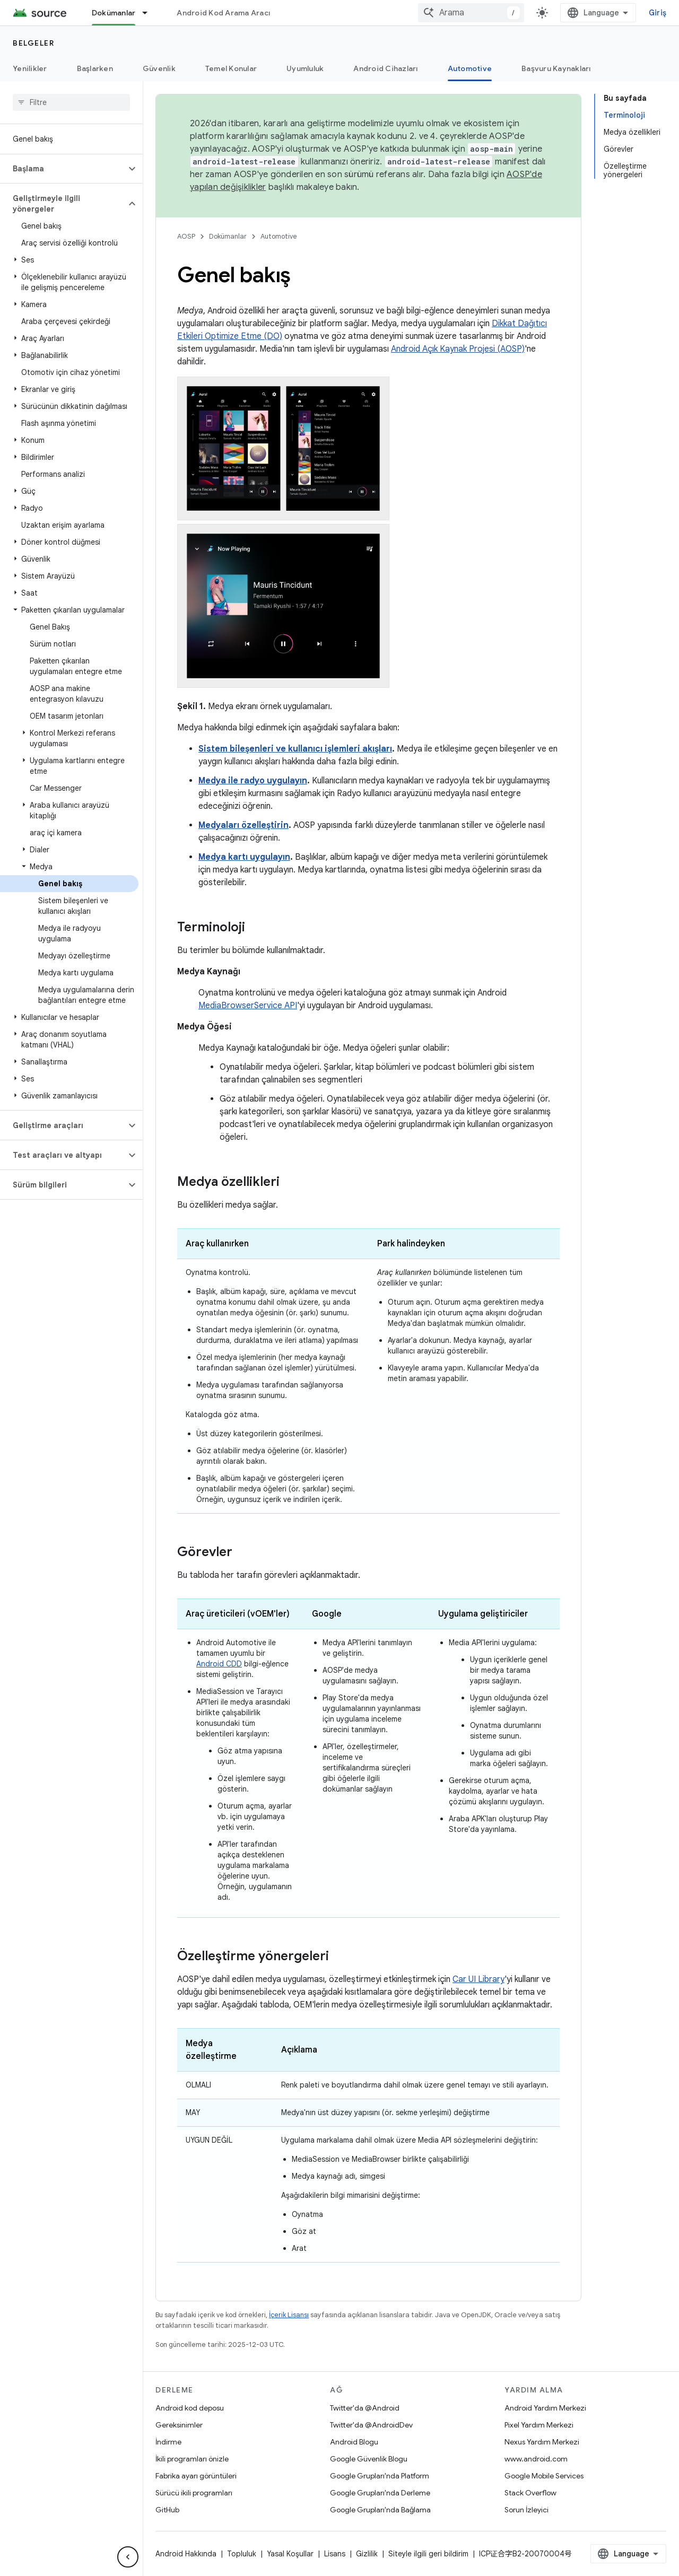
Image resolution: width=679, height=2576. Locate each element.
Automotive (278, 236)
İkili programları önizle (192, 2459)
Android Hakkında (185, 2553)
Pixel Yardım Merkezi (538, 2425)
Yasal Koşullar (290, 2553)
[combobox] (471, 12)
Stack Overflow (530, 2493)
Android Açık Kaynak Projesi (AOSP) (458, 349)
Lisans (334, 2553)
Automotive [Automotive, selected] (470, 68)
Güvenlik (159, 68)
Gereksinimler (179, 2425)
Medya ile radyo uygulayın (252, 780)
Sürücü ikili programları (193, 2493)
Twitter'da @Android (364, 2408)
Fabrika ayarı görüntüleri (196, 2476)
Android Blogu (354, 2442)
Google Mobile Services (544, 2476)
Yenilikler (30, 68)
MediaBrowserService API (247, 1005)
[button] (63, 168)
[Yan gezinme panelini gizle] (127, 2557)
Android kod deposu (189, 2408)
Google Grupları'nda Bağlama (380, 2509)
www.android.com (536, 2459)
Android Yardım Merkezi (545, 2408)
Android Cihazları (385, 68)
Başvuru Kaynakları (556, 68)
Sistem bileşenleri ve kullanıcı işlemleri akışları (295, 749)
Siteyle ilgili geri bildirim (428, 2553)
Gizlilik (367, 2553)
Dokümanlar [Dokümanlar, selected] (114, 13)
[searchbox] (71, 102)
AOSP (186, 236)
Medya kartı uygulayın (244, 857)
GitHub (167, 2509)
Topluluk (241, 2553)
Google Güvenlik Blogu (368, 2459)
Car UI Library (478, 1979)
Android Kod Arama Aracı (223, 13)
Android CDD (219, 1664)
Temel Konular (231, 68)
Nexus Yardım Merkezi (541, 2442)
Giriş (657, 13)
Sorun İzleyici (526, 2509)
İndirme (168, 2442)
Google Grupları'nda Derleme (380, 2493)
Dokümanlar (228, 236)
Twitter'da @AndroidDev (371, 2425)
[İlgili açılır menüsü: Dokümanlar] (149, 12)
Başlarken (95, 68)
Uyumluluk (305, 68)
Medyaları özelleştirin (243, 825)
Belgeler (33, 43)
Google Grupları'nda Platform (379, 2476)
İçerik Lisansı (289, 2314)
